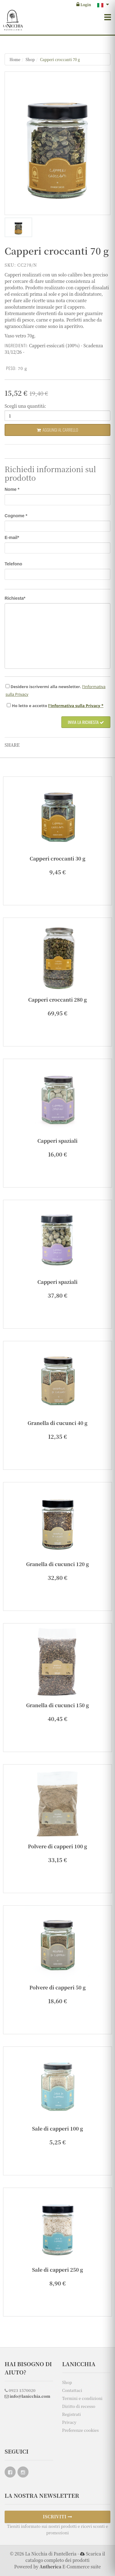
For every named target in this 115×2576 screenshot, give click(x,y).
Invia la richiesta (86, 722)
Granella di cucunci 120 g (57, 1564)
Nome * (12, 489)
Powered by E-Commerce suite (57, 2566)
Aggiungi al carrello (57, 429)
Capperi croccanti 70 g (60, 59)
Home (15, 59)
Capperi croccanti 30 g (58, 858)
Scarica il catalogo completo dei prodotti (65, 2557)
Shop (30, 59)
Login (83, 4)
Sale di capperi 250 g (57, 2269)
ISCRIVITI (57, 2516)
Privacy (69, 2422)
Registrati (71, 2414)
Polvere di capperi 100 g (57, 1846)
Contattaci (72, 2390)
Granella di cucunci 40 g (57, 1423)
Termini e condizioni (82, 2398)
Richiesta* (15, 598)
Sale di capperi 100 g (57, 2128)
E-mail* (12, 537)
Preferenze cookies (80, 2430)
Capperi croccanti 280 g (57, 999)
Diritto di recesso (78, 2406)
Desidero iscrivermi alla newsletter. (45, 686)
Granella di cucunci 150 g (57, 1705)
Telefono (13, 563)
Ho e (29, 705)
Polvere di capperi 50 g (57, 1987)
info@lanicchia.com (27, 2396)
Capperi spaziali (57, 1140)
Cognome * (16, 515)
